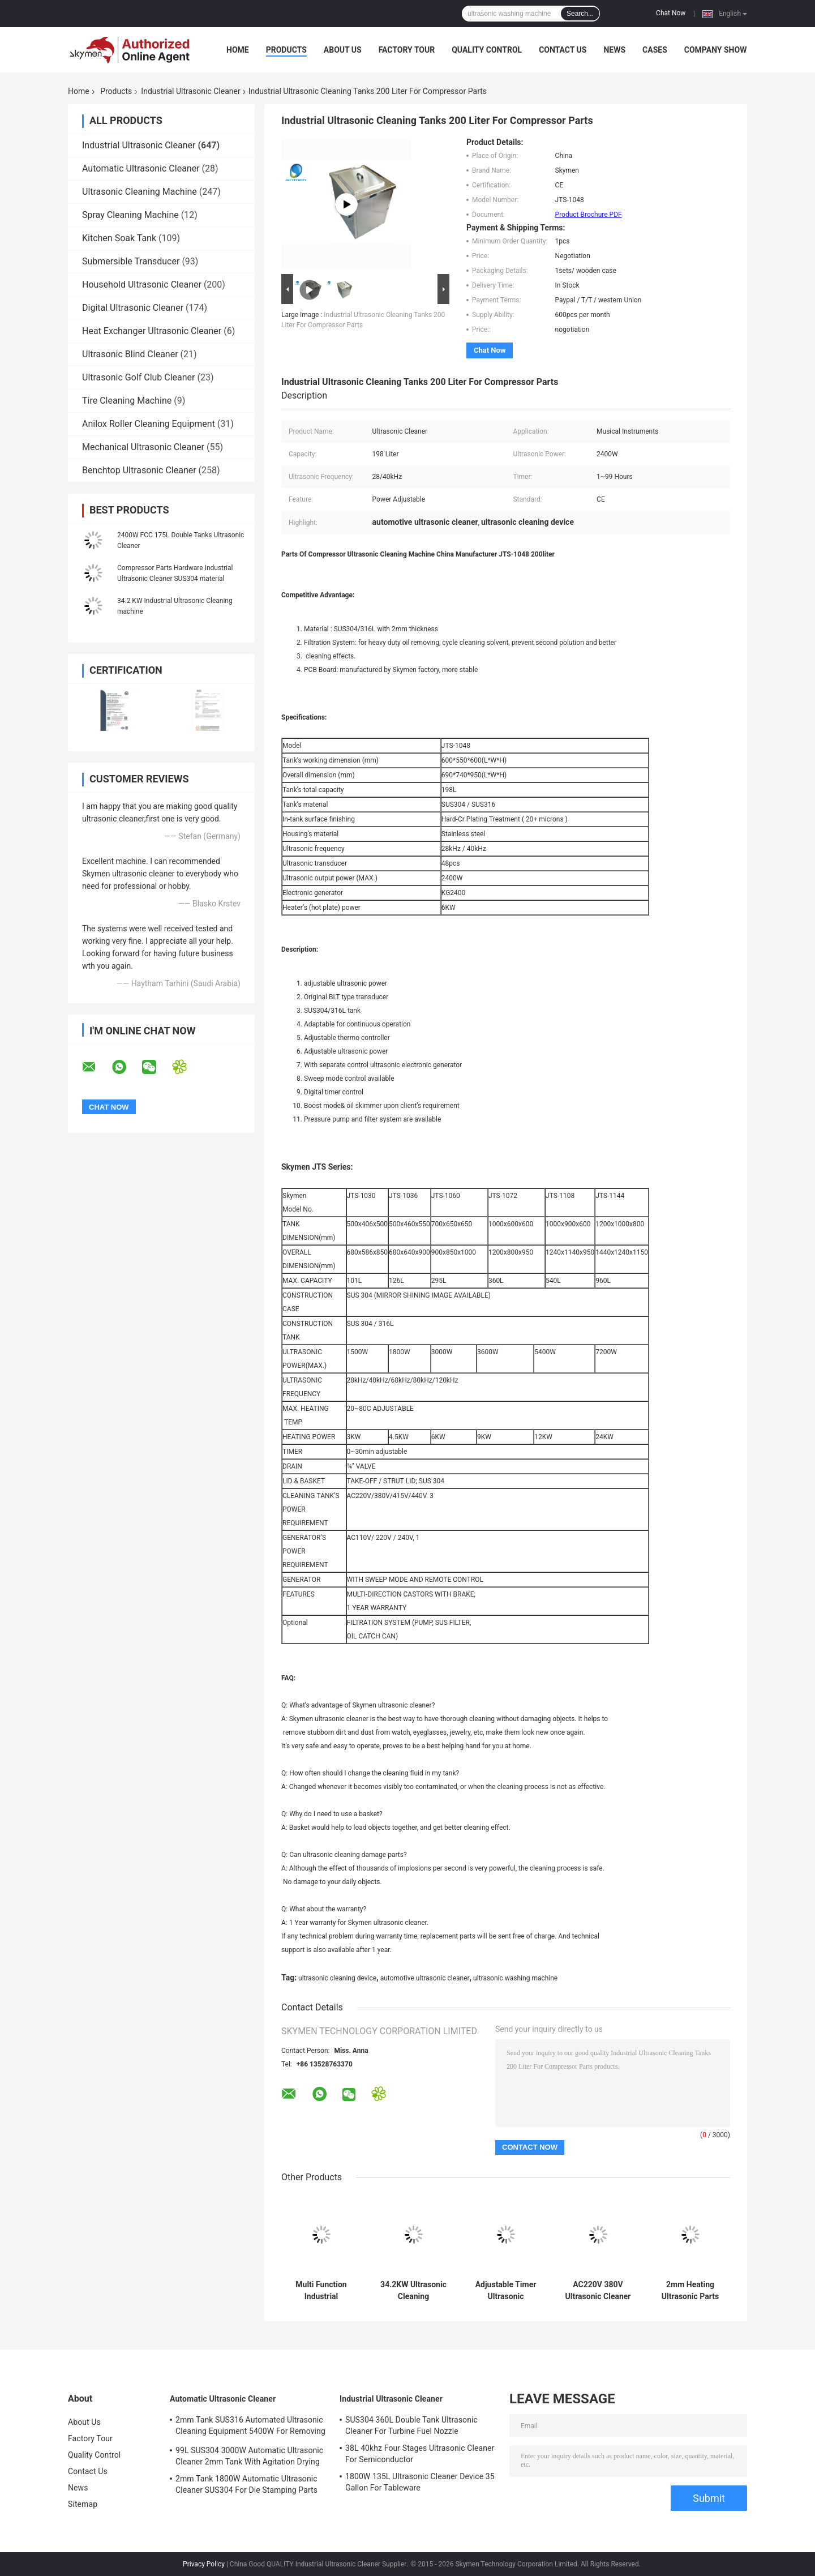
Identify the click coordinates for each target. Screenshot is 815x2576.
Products (286, 49)
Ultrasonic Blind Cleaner (130, 354)
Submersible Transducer (130, 261)
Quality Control (487, 49)
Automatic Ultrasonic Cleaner (141, 168)
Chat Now (670, 13)
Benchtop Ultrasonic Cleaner (139, 470)
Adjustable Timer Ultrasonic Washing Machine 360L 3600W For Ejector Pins (506, 2290)
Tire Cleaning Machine (126, 400)
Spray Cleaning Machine (130, 214)
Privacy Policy (204, 2564)
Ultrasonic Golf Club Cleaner (138, 377)
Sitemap (82, 2504)
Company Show (715, 49)
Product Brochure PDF (588, 215)
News (614, 49)
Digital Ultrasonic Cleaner (132, 307)
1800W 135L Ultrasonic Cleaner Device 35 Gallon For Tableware (420, 2482)
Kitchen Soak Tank (119, 238)
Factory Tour (407, 49)
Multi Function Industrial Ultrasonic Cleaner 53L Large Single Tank (321, 2290)
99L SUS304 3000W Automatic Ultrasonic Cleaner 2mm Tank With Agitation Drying (249, 2456)
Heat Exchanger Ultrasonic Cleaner (151, 331)
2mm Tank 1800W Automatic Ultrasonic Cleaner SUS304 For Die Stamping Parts (246, 2484)
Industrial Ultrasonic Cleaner (190, 91)
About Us (343, 49)
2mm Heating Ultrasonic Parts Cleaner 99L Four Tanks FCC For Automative (690, 2290)
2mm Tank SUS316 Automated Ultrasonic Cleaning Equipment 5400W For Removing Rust (250, 2427)
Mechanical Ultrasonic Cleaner (143, 447)
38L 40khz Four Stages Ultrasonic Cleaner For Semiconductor (419, 2454)
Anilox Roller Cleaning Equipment (148, 423)
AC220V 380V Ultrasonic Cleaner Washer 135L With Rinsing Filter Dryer (598, 2290)
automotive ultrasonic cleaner (425, 1978)
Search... (580, 14)
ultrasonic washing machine (515, 1978)
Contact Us (562, 49)
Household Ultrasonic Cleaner (141, 284)
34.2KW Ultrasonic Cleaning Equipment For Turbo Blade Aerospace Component (413, 2290)
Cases (654, 49)
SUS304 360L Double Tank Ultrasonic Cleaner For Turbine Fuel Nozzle (411, 2425)
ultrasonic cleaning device (337, 1978)
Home (237, 49)
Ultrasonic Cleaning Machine (139, 191)
